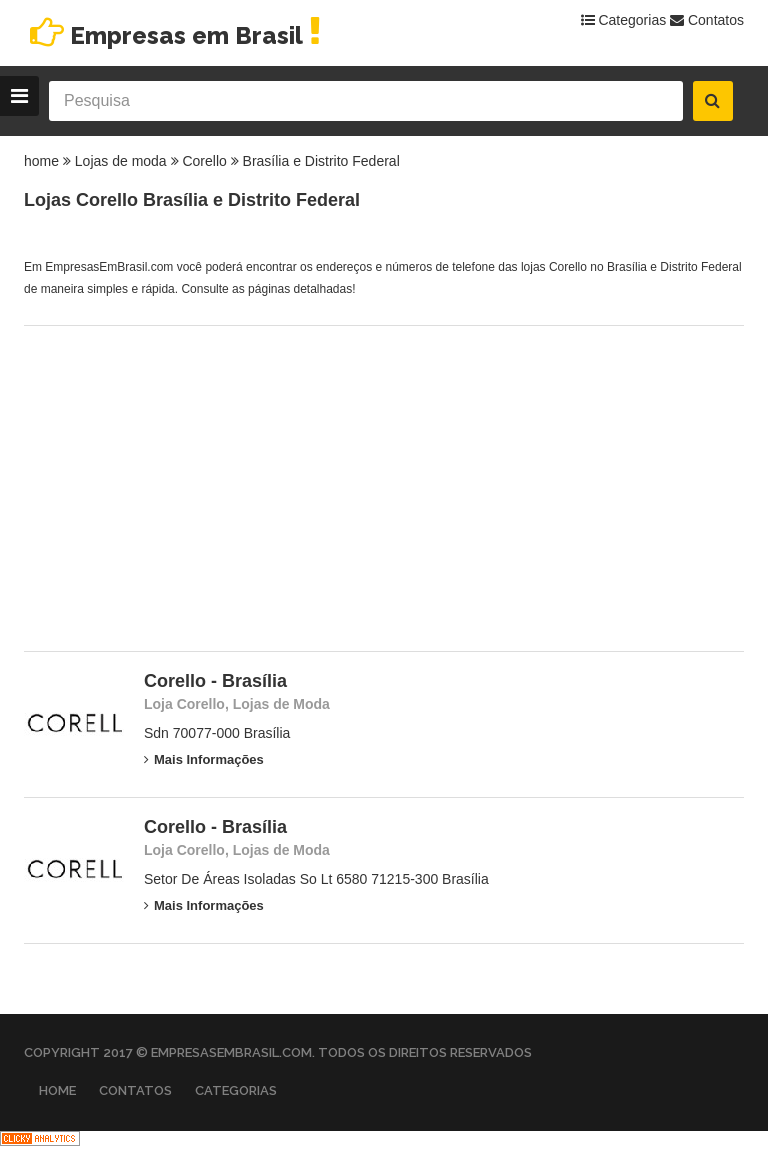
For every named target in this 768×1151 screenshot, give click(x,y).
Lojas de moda (121, 161)
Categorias (624, 20)
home (41, 161)
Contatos (707, 20)
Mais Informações (204, 759)
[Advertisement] (384, 486)
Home (57, 1090)
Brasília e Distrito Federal (321, 161)
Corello (204, 161)
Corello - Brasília (215, 681)
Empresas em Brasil (175, 35)
